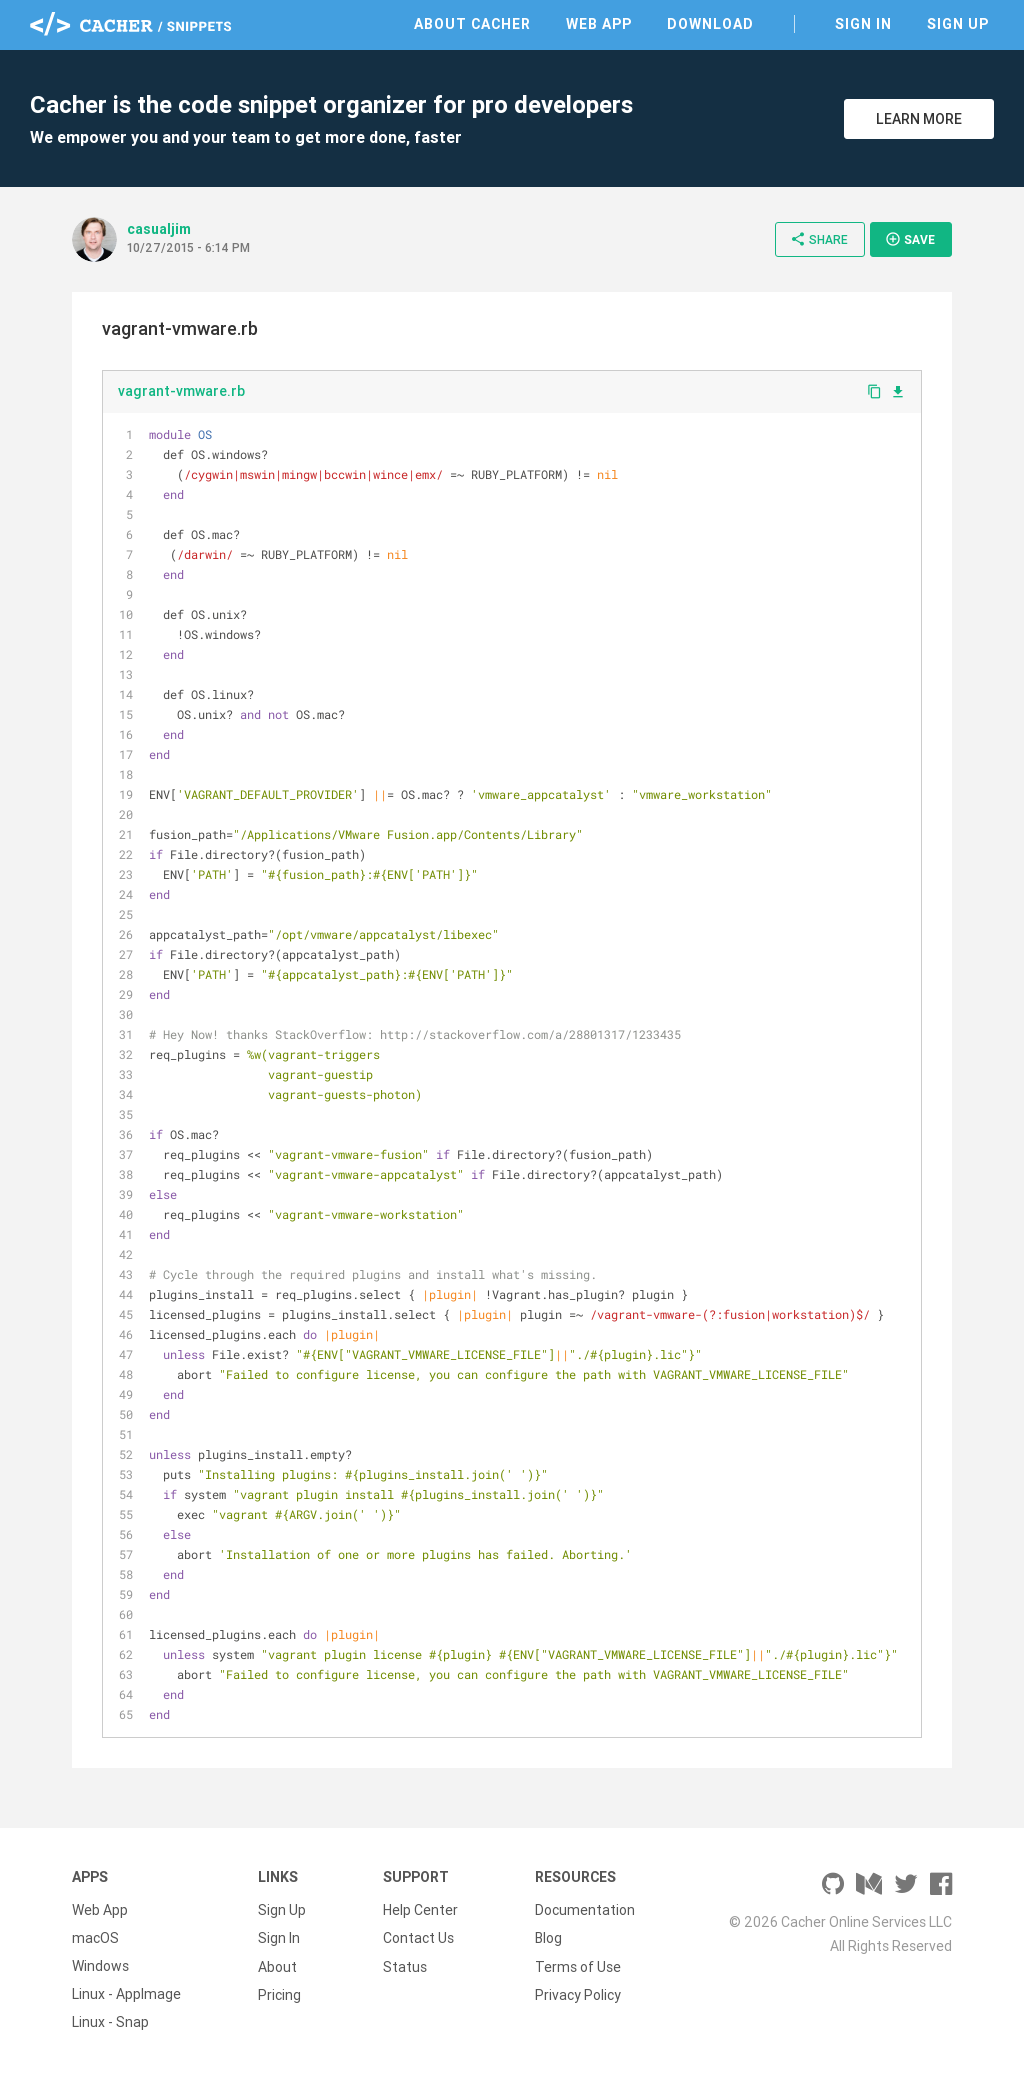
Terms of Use (578, 1966)
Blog (548, 1938)
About (277, 1966)
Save (910, 239)
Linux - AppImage (126, 1994)
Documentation (585, 1910)
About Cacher (472, 24)
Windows (100, 1966)
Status (405, 1966)
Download (710, 24)
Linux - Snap (110, 2022)
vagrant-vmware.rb (181, 391)
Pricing (279, 1994)
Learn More (919, 119)
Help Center (420, 1910)
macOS (95, 1938)
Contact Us (418, 1938)
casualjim (159, 229)
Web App (599, 24)
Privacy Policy (578, 1994)
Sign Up (958, 24)
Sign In (863, 24)
